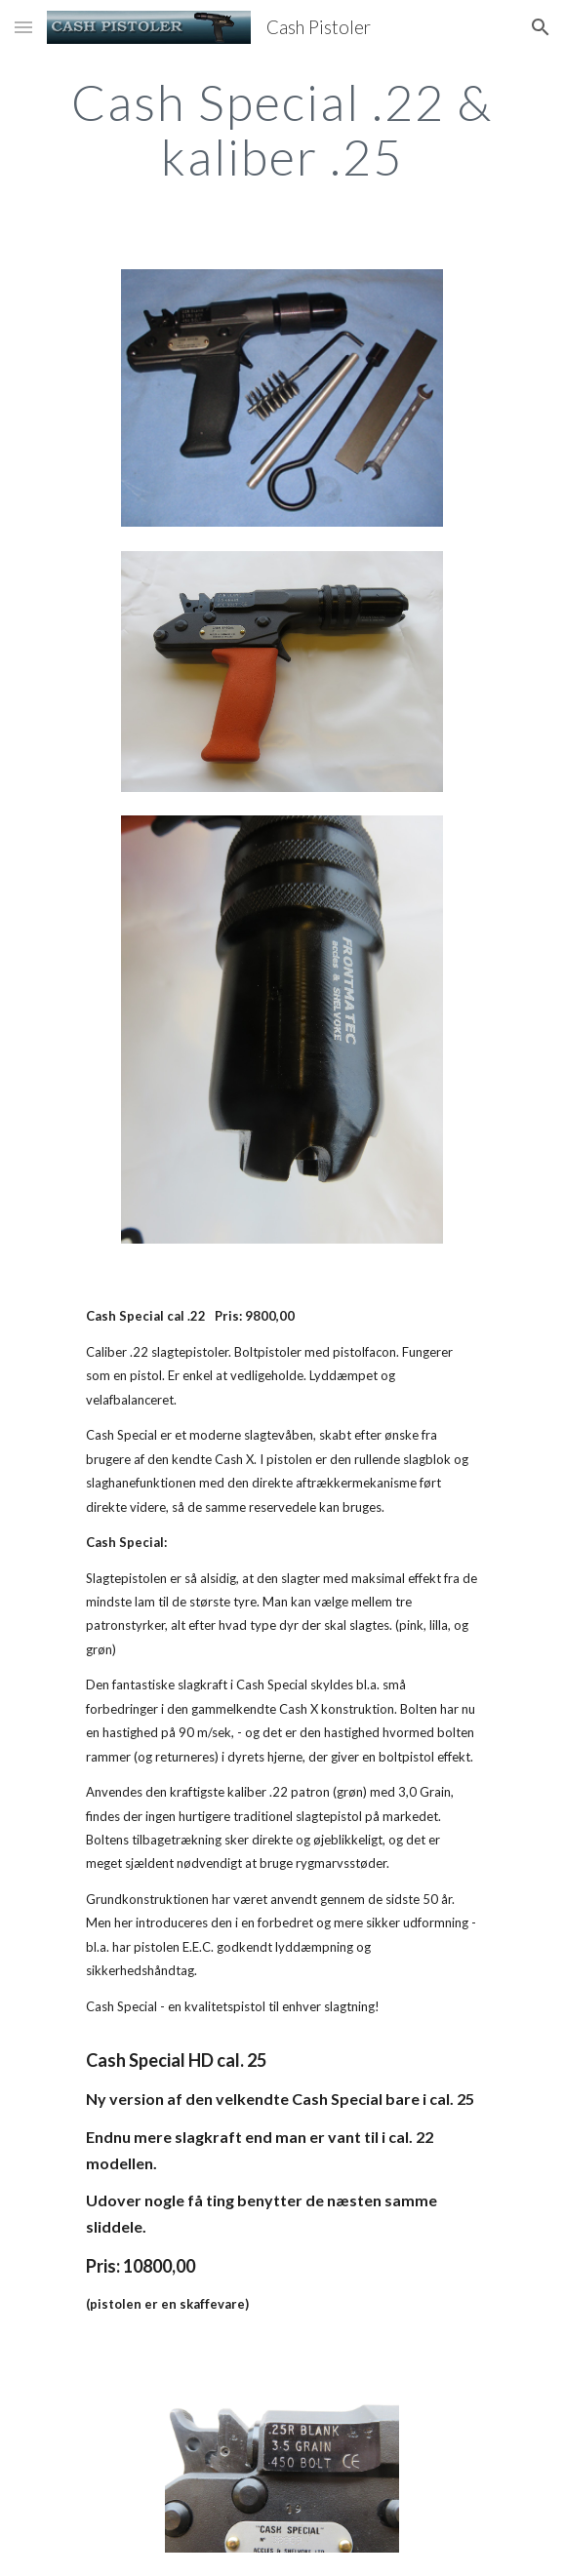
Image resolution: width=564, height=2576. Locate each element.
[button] (23, 27)
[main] (281, 129)
